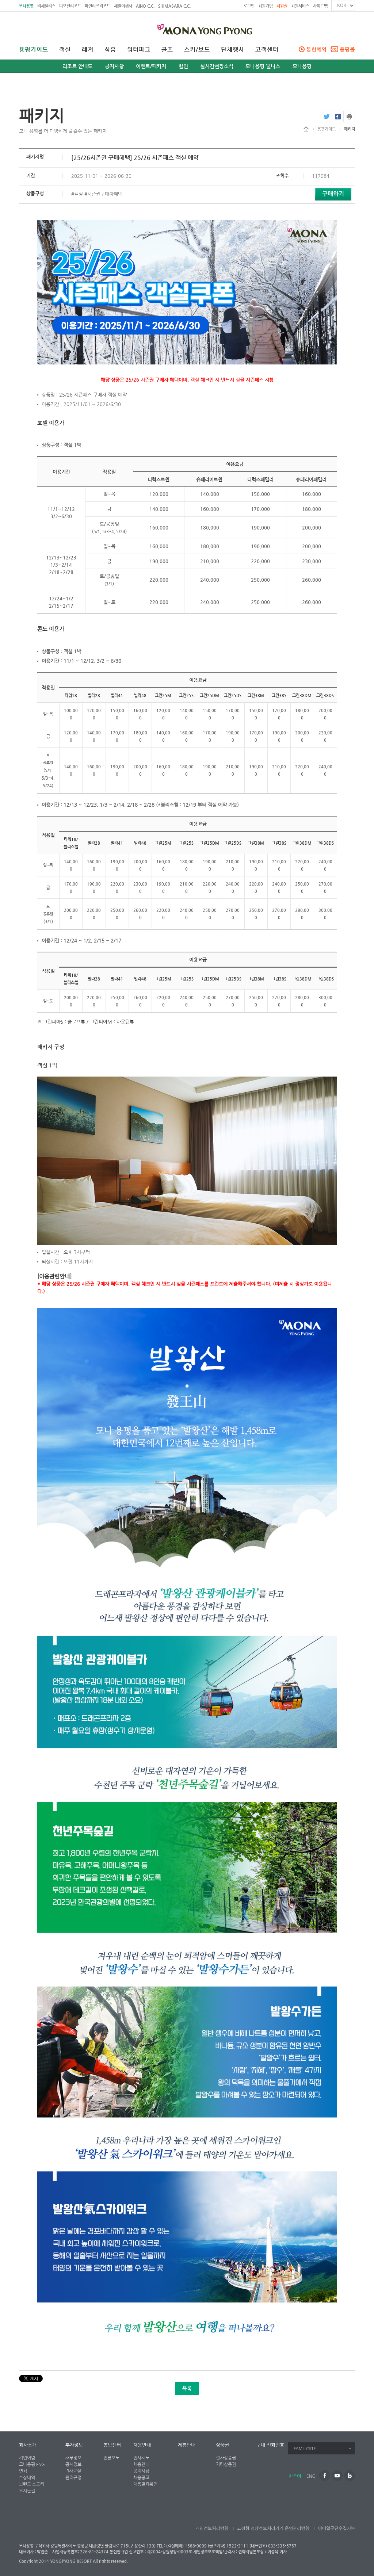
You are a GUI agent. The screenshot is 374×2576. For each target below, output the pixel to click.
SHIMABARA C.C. (174, 6)
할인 (183, 66)
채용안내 (142, 2444)
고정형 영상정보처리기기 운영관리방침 (273, 2528)
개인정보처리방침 (211, 2528)
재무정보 (73, 2457)
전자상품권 (226, 2457)
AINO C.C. (145, 6)
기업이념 (27, 2457)
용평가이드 (33, 50)
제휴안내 (186, 2444)
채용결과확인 (145, 2484)
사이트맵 (320, 6)
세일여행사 (123, 6)
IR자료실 (73, 2470)
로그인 (249, 6)
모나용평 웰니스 (262, 66)
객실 (65, 50)
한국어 (295, 2476)
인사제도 (141, 2457)
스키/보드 (197, 50)
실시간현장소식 (216, 66)
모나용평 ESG (32, 2464)
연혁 (23, 2470)
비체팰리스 (46, 6)
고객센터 (267, 50)
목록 (187, 2388)
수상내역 (27, 2477)
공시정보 (73, 2464)
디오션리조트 (70, 6)
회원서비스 (300, 6)
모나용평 (26, 6)
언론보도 (111, 2457)
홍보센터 (112, 2444)
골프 (167, 50)
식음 (110, 50)
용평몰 (347, 49)
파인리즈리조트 (97, 6)
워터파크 (138, 50)
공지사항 (114, 66)
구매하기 (333, 193)
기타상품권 (226, 2464)
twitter (326, 116)
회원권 (281, 6)
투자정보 (74, 2444)
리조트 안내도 (77, 66)
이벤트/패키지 (151, 66)
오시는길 (27, 2490)
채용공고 (141, 2477)
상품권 (222, 2444)
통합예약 (316, 49)
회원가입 (265, 6)
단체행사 (232, 50)
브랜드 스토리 (31, 2484)
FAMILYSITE (305, 2449)
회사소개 (28, 2444)
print (349, 116)
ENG (311, 2476)
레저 (88, 50)
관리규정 (73, 2477)
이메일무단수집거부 (336, 2528)
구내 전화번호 (270, 2444)
